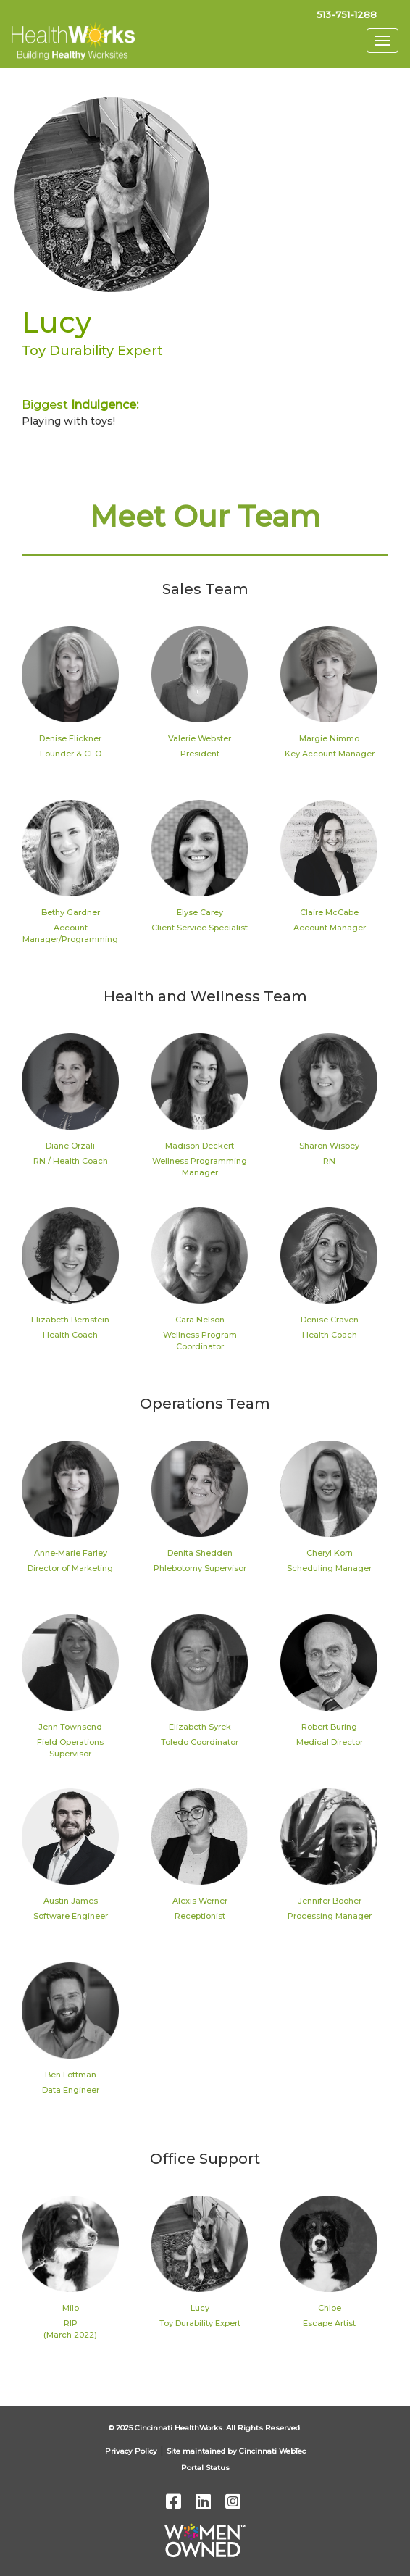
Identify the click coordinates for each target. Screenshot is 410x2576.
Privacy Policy (131, 2451)
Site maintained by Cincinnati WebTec (236, 2451)
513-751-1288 (347, 14)
